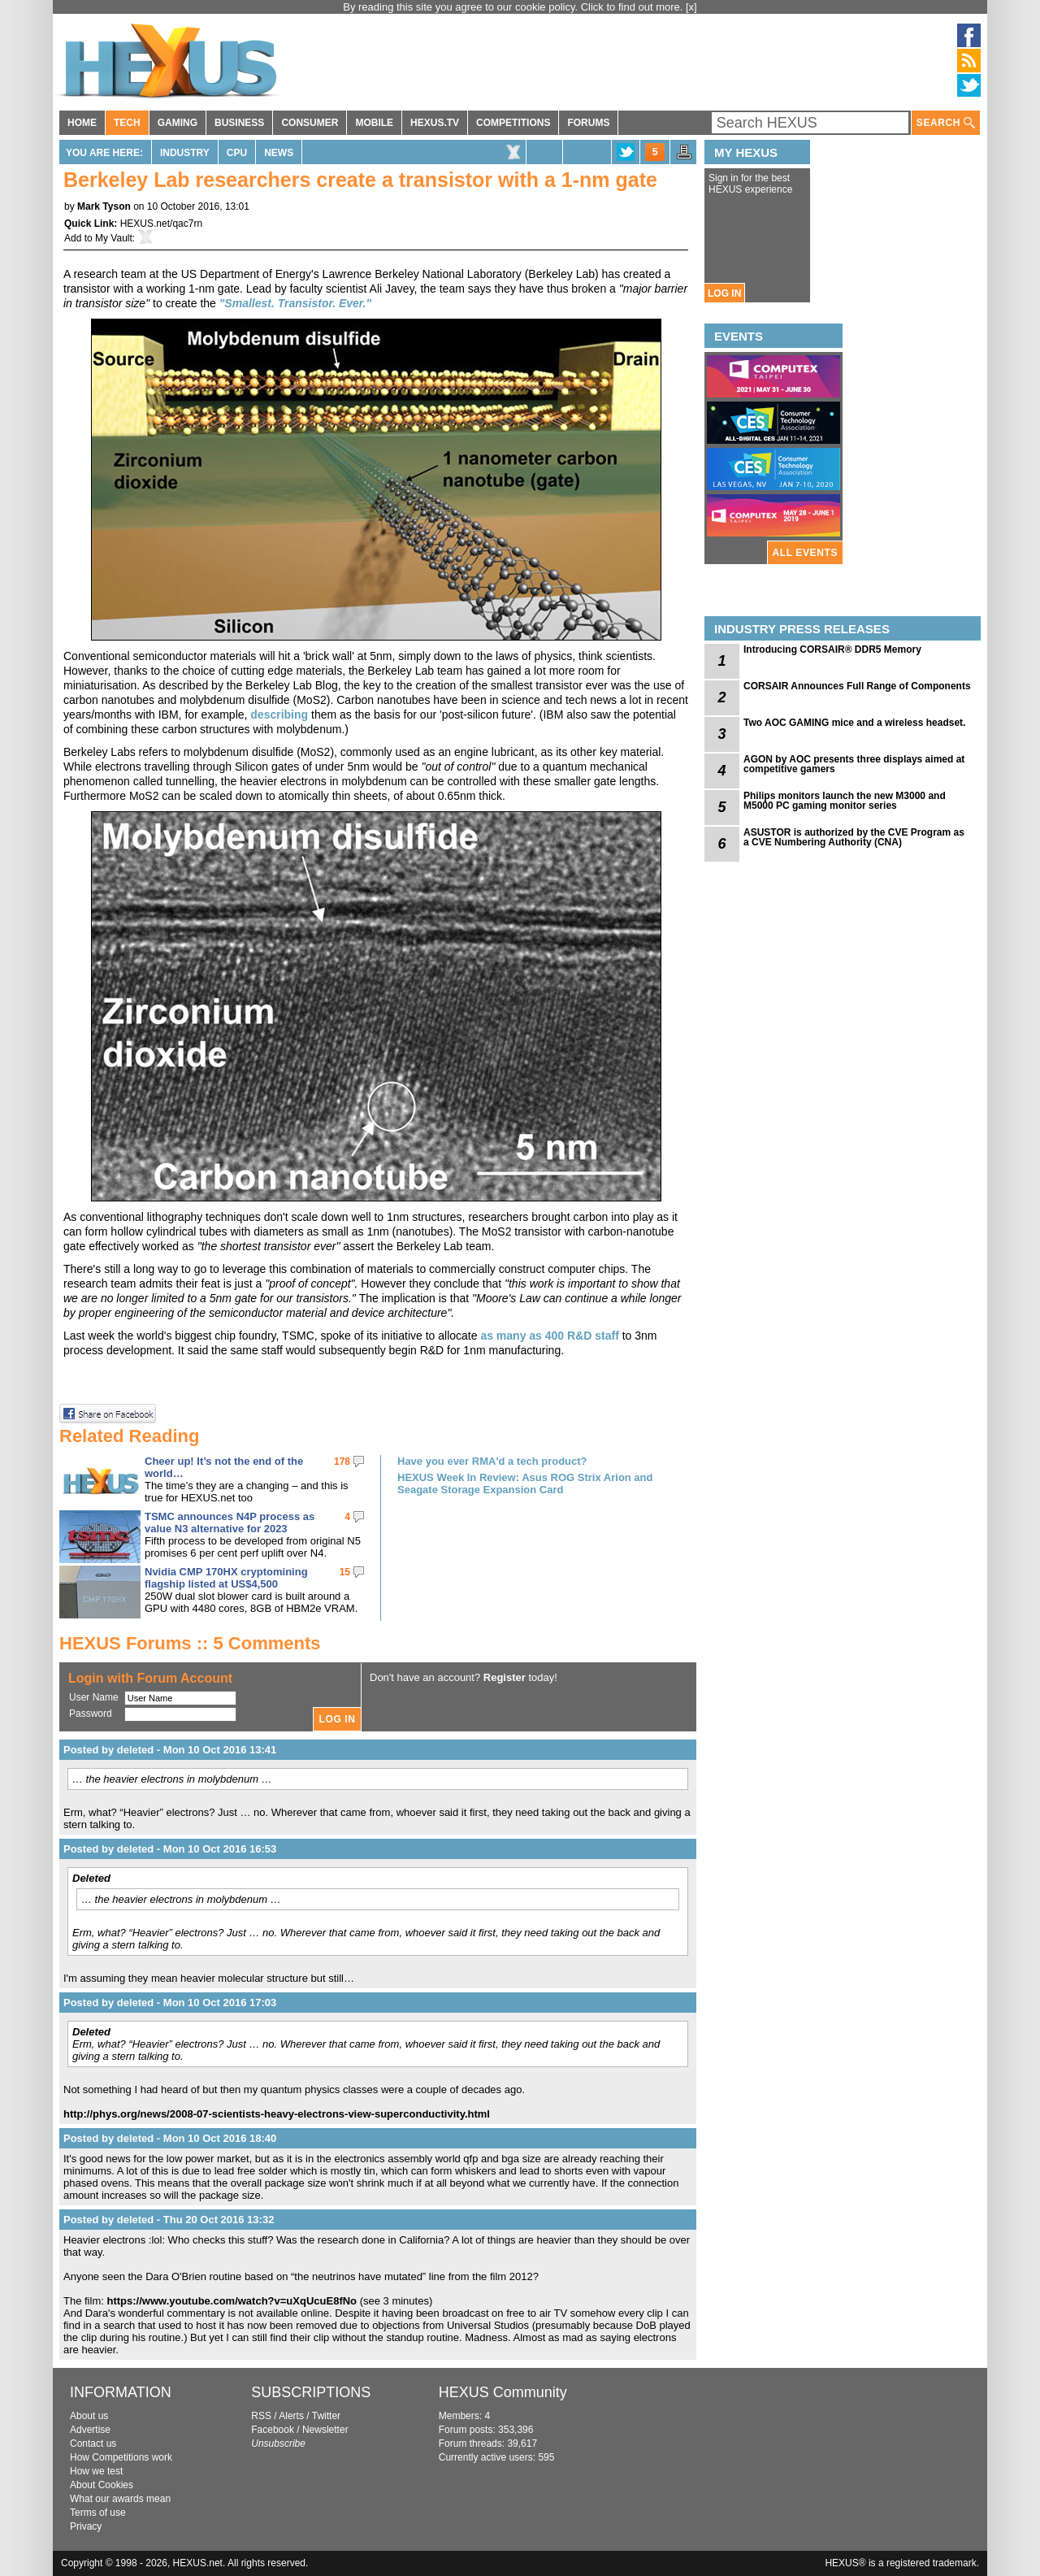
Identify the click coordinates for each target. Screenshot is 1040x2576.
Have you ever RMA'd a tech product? (492, 1461)
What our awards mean (120, 2498)
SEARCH (945, 123)
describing (279, 714)
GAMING (177, 122)
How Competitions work (121, 2457)
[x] (691, 7)
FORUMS (588, 122)
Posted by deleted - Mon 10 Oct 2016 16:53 (169, 1849)
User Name (94, 1697)
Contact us (93, 2443)
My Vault (113, 238)
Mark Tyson (104, 206)
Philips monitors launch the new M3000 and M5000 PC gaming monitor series (844, 800)
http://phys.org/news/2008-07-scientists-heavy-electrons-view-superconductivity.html (276, 2114)
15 (345, 1572)
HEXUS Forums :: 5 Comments (190, 1643)
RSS (261, 2416)
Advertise (90, 2429)
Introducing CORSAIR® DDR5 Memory (832, 649)
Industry (185, 153)
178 (342, 1461)
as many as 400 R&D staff (549, 1335)
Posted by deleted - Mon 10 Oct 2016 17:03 (169, 2002)
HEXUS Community (503, 2392)
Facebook (272, 2429)
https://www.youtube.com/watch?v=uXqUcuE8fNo (231, 2301)
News (278, 153)
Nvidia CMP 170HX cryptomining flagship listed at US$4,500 (226, 1578)
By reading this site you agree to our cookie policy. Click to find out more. (514, 7)
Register (504, 1677)
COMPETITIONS (513, 122)
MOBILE (374, 122)
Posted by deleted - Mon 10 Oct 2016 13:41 (169, 1750)
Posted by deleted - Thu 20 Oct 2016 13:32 (168, 2219)
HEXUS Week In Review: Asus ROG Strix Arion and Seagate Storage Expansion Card (524, 1483)
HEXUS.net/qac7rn (161, 223)
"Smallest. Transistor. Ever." (295, 303)
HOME (82, 122)
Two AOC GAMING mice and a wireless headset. (854, 723)
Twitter (326, 2416)
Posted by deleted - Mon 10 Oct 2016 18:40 (169, 2138)
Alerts (291, 2416)
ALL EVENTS (805, 552)
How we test (96, 2471)
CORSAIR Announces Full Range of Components (857, 686)
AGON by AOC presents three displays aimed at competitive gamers (853, 764)
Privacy (86, 2526)
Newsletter (325, 2429)
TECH (127, 122)
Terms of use (98, 2512)
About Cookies (101, 2485)
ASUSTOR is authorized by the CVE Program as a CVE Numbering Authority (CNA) (853, 837)
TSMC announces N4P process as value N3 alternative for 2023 (229, 1522)
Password (90, 1713)
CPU (237, 153)
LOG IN (724, 293)
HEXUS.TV (434, 122)
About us (89, 2416)
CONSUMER (309, 122)
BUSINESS (239, 122)
